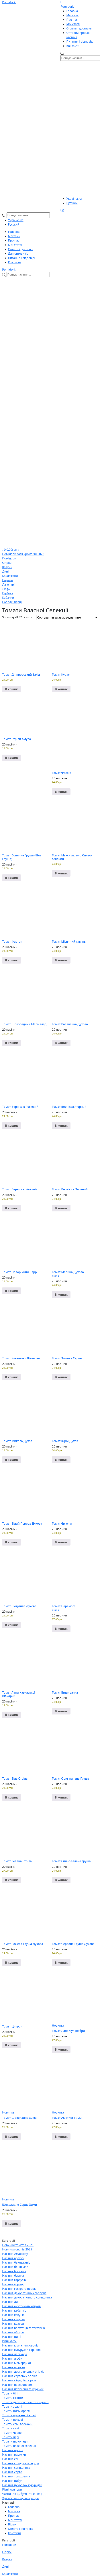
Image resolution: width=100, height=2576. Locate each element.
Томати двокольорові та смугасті (25, 2402)
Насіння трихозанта (16, 2476)
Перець (7, 580)
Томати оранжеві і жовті (19, 2415)
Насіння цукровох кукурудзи (22, 2485)
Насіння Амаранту (15, 2254)
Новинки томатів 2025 (18, 2245)
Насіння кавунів (13, 2315)
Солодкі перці (12, 602)
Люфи (6, 589)
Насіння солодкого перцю (20, 2463)
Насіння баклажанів (16, 2262)
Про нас (72, 20)
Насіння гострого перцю (19, 2289)
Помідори (9, 558)
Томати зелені (12, 2406)
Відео (12, 2524)
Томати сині (10, 2428)
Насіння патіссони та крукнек (23, 2389)
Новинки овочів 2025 (17, 2249)
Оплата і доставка (78, 28)
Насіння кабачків (14, 2310)
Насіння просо (12, 2450)
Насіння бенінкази (15, 2267)
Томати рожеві (12, 2420)
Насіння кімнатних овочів (20, 2345)
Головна (72, 11)
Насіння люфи (12, 2358)
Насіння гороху (12, 2284)
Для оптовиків (18, 254)
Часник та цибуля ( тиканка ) (22, 2494)
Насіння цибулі (12, 2481)
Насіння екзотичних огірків (21, 2306)
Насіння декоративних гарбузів (24, 2293)
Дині (5, 571)
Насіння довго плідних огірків (23, 2372)
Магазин (72, 15)
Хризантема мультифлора (20, 2498)
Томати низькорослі (16, 2411)
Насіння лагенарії (14, 2354)
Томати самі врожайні (17, 2424)
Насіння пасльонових (17, 2385)
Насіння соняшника (16, 2468)
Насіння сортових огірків (19, 2376)
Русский (71, 203)
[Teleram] (79, 116)
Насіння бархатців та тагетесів (23, 2328)
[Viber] (79, 79)
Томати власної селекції (19, 2446)
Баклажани (10, 576)
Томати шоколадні (15, 2441)
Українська (74, 199)
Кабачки (8, 598)
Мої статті (73, 24)
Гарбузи (7, 593)
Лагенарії (8, 585)
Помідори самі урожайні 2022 (23, 554)
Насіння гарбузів (14, 2280)
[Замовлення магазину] (67, 617)
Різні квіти (9, 2341)
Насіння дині (11, 2302)
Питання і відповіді (79, 41)
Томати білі (10, 2393)
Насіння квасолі (13, 2324)
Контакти (72, 46)
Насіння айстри (13, 2332)
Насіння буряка (13, 2276)
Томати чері (10, 2437)
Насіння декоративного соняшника (27, 2297)
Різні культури (12, 2489)
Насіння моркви (13, 2367)
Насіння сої (10, 2459)
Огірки (6, 563)
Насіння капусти (13, 2319)
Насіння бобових (14, 2271)
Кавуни (7, 567)
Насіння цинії (11, 2337)
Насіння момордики (16, 2363)
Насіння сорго (12, 2472)
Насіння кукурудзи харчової (21, 2350)
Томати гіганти (12, 2398)
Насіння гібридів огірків (19, 2380)
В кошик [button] (11, 689)
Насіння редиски (14, 2455)
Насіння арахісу (13, 2258)
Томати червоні (13, 2433)
